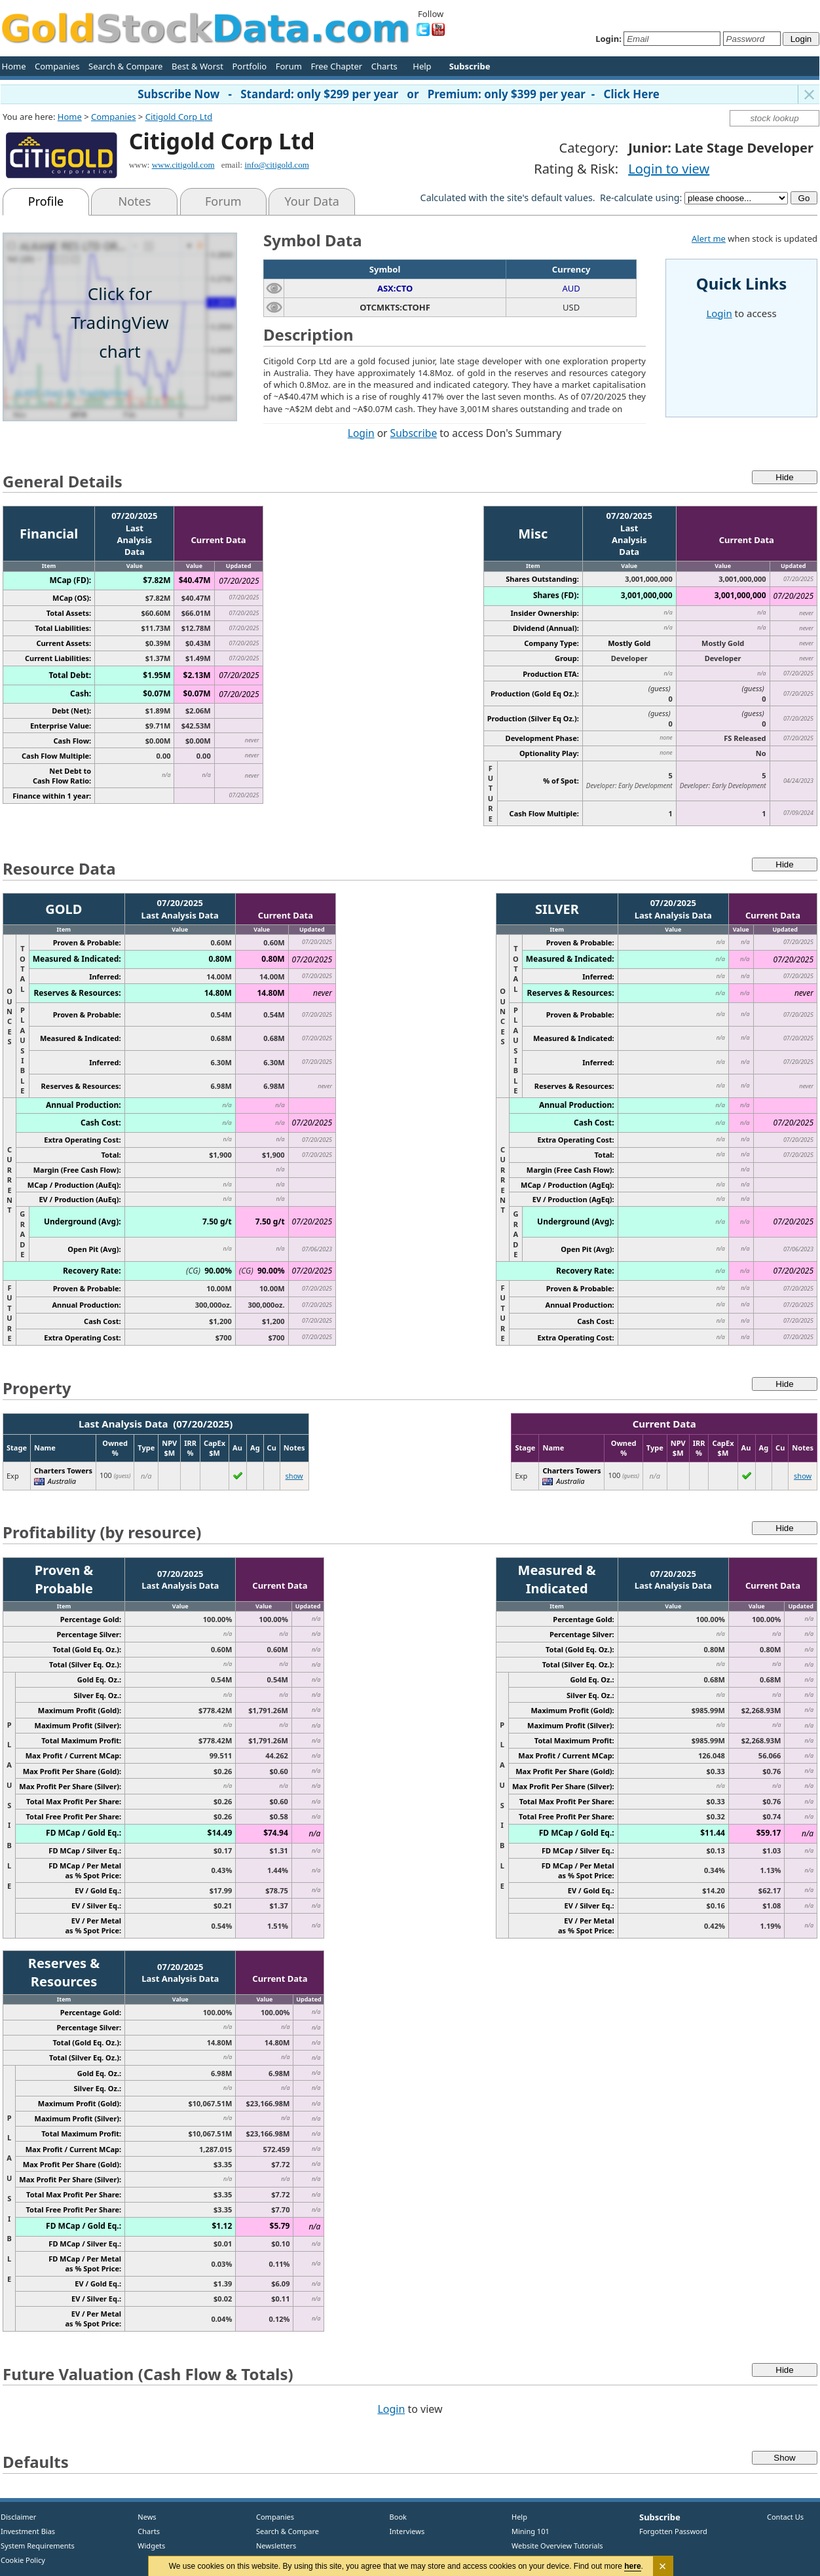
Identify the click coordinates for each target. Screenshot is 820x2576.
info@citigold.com (276, 165)
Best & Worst (197, 66)
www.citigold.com (183, 165)
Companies (57, 66)
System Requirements (38, 2545)
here (633, 2566)
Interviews (404, 2531)
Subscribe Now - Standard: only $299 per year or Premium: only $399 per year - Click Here (399, 94)
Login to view (668, 169)
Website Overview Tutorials (557, 2545)
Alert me (709, 238)
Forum (289, 66)
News (142, 2517)
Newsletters (276, 2545)
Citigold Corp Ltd (179, 117)
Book (395, 2517)
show (294, 1476)
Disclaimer (18, 2517)
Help (422, 66)
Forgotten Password (673, 2531)
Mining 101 (531, 2531)
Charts (384, 66)
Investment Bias (28, 2531)
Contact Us (785, 2517)
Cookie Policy (23, 2560)
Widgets (146, 2545)
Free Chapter (336, 66)
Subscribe (414, 433)
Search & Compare (125, 66)
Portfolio (249, 66)
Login (361, 433)
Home (14, 66)
